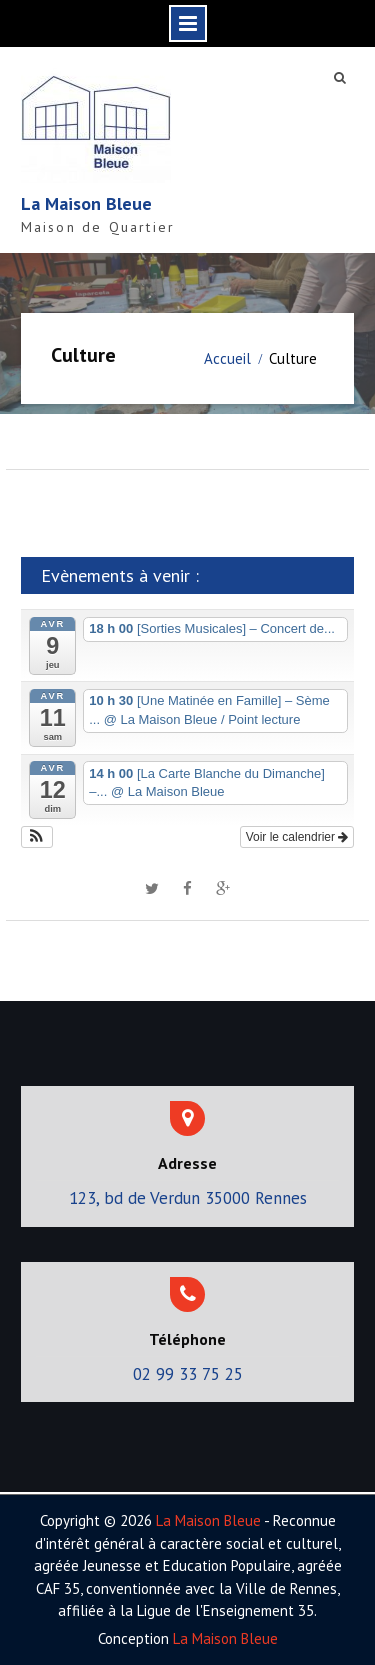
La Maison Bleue (86, 203)
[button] (37, 837)
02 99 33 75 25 (188, 1374)
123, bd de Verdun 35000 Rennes (188, 1198)
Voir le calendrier (297, 837)
